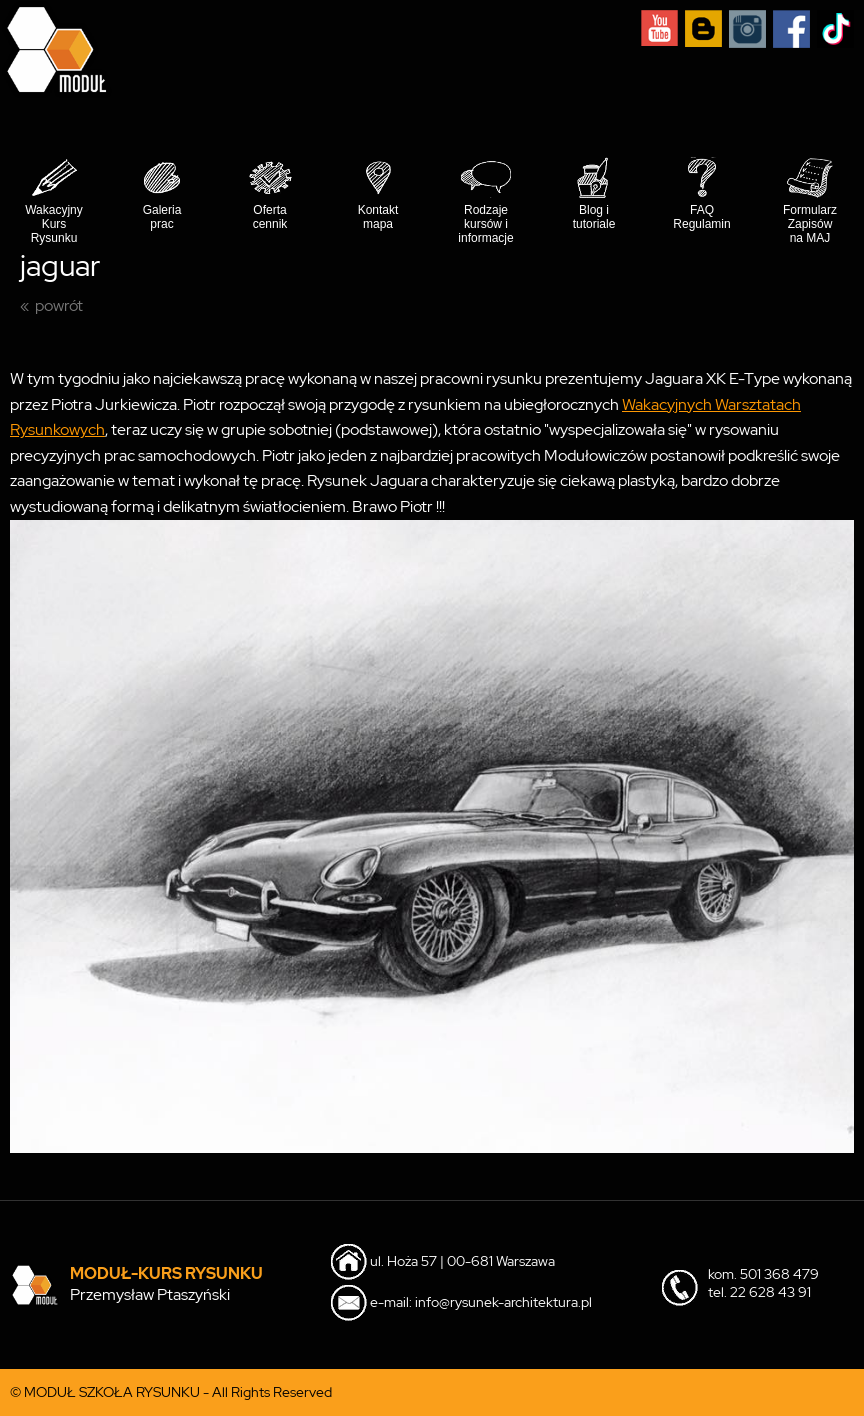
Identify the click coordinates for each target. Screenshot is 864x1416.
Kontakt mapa (378, 217)
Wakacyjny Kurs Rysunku (54, 224)
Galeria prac (162, 217)
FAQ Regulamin (701, 217)
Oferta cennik (270, 217)
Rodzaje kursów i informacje (485, 224)
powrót (59, 305)
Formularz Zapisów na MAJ (810, 224)
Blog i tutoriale (594, 217)
